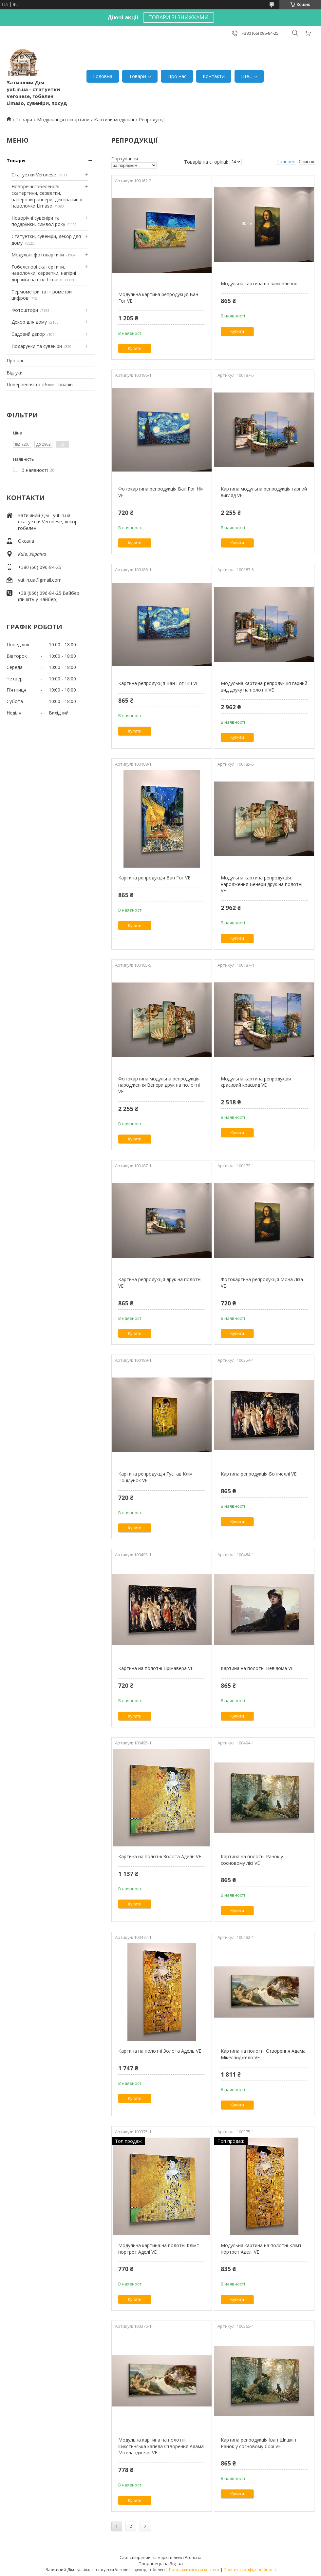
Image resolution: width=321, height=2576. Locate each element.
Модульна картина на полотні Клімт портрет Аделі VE (158, 2248)
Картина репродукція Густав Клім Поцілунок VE (155, 1477)
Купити (135, 348)
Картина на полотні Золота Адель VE (159, 1856)
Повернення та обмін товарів (40, 384)
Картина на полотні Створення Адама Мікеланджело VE (263, 2054)
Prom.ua (193, 2557)
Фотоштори (24, 310)
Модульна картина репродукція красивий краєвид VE (256, 1082)
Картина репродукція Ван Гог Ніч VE (158, 683)
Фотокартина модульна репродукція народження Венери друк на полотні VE (159, 1085)
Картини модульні (114, 119)
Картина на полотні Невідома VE (257, 1668)
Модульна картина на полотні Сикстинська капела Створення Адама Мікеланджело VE (161, 2446)
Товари (137, 76)
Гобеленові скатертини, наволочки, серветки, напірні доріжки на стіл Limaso (43, 273)
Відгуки (15, 373)
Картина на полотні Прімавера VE (155, 1668)
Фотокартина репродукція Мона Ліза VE (262, 1282)
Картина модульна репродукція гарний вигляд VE (264, 492)
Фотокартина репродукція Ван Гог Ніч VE (160, 492)
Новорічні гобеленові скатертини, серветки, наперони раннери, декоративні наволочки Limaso (46, 196)
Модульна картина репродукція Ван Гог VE (158, 297)
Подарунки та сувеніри (36, 346)
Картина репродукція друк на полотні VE (159, 1282)
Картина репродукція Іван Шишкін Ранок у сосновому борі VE (258, 2443)
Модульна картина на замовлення (259, 283)
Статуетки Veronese (33, 174)
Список (306, 161)
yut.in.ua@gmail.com (40, 580)
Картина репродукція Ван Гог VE (154, 878)
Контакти (214, 76)
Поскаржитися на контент (194, 2569)
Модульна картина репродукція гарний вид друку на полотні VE (264, 686)
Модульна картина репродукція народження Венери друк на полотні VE (261, 884)
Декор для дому (29, 322)
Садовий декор (28, 334)
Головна (102, 76)
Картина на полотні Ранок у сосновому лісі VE (252, 1859)
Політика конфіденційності (250, 2569)
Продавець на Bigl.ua (161, 2563)
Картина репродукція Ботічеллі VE (258, 1474)
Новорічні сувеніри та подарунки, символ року (38, 221)
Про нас (176, 76)
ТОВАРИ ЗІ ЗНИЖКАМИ (178, 17)
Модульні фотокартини (63, 119)
